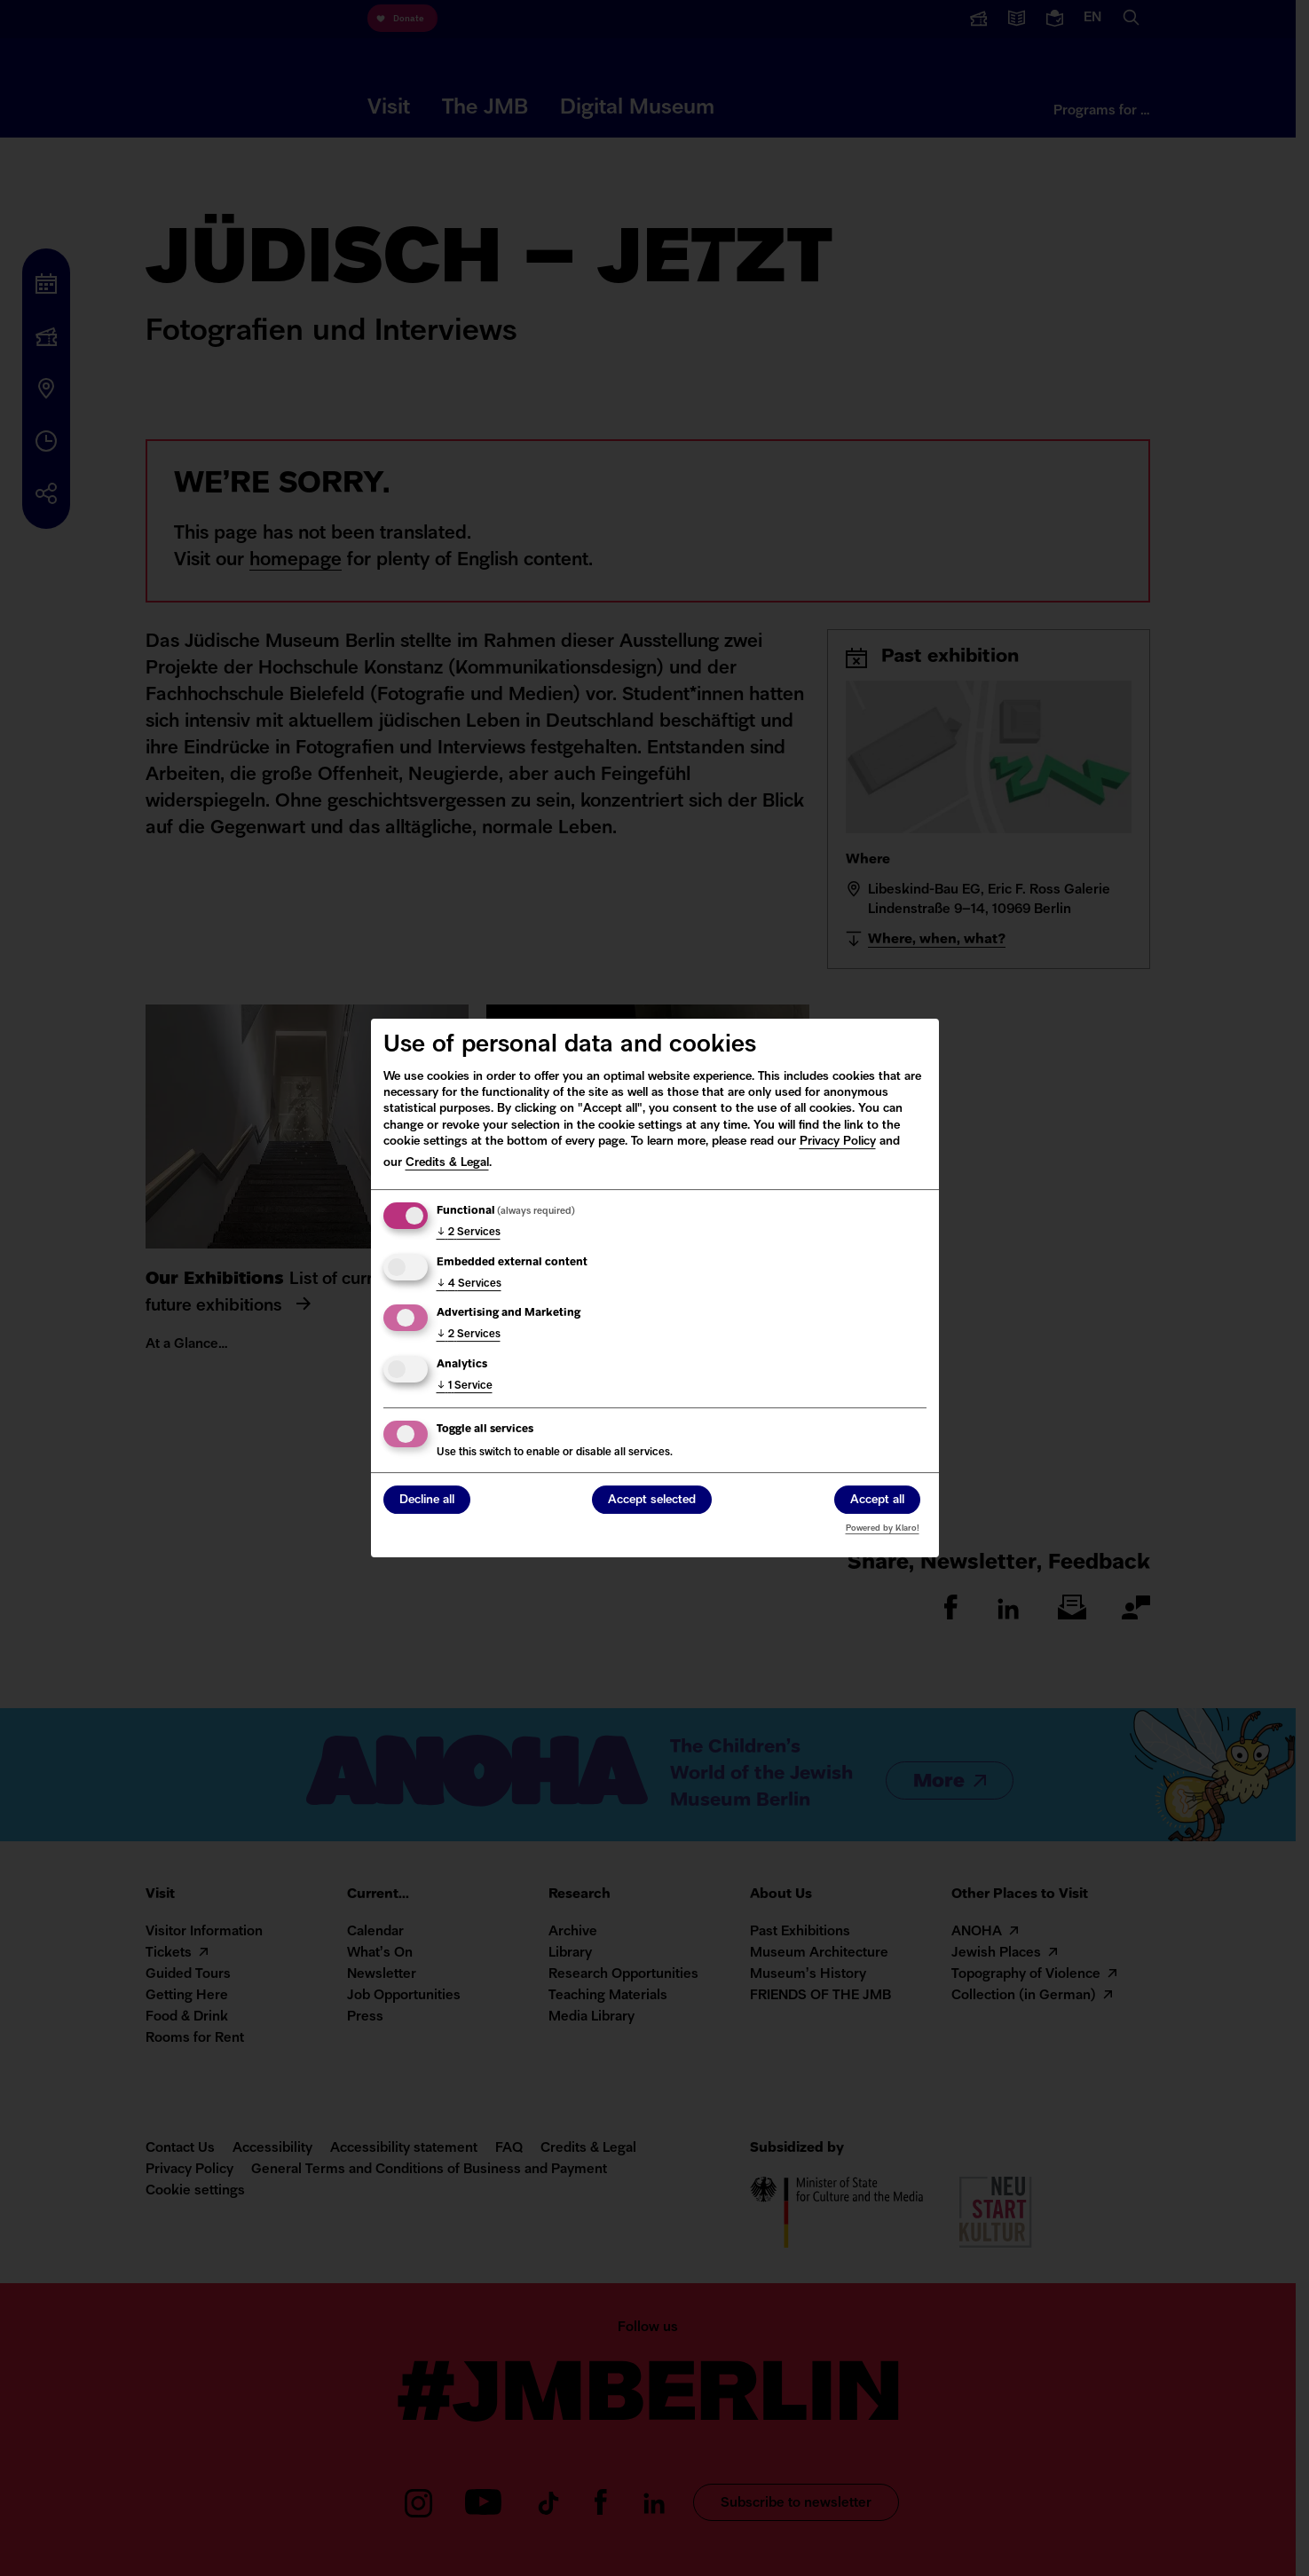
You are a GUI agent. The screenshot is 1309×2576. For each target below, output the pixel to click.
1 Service (465, 1386)
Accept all (877, 1501)
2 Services (469, 1232)
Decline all (426, 1501)
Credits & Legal (447, 1163)
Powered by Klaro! (882, 1528)
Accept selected (652, 1501)
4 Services (469, 1284)
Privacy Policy (838, 1141)
